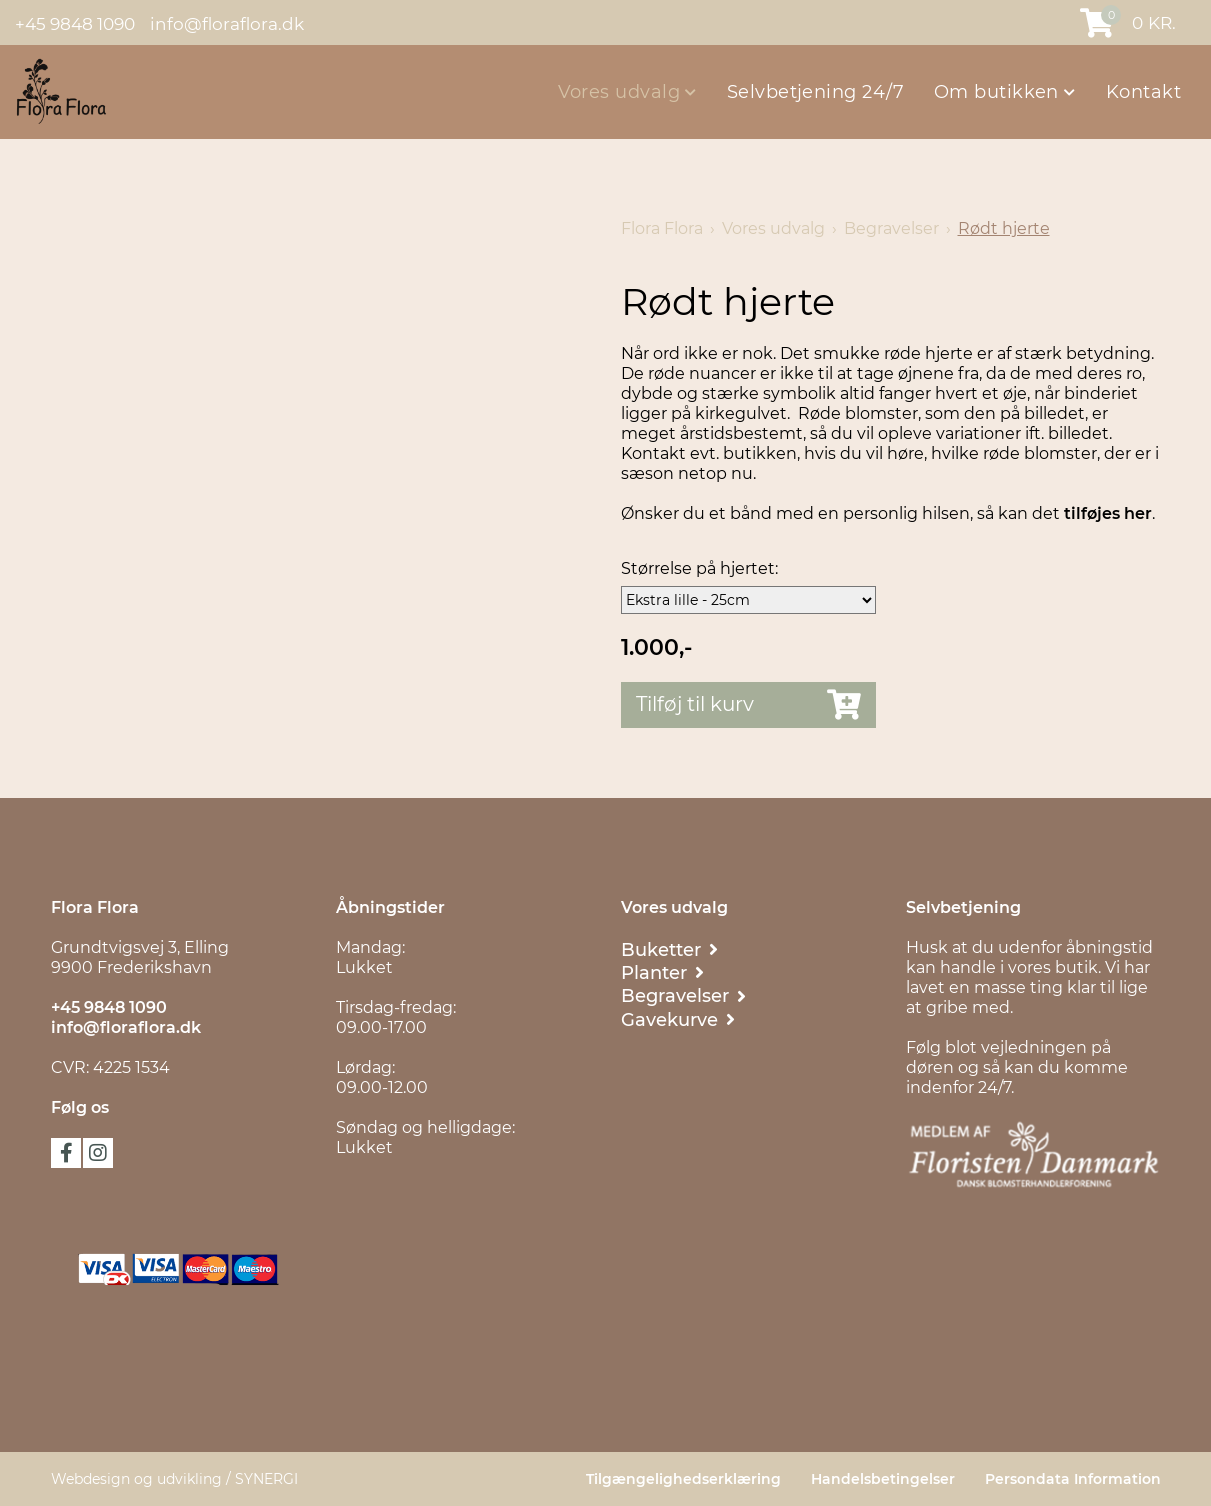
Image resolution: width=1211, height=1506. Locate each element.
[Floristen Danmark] (1033, 1154)
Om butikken (999, 92)
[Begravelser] (683, 995)
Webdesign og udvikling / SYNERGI (174, 1479)
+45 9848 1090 (75, 23)
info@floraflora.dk (227, 23)
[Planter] (662, 972)
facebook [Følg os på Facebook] (66, 1153)
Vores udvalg (622, 92)
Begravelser (891, 228)
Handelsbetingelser (883, 1479)
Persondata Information (1073, 1479)
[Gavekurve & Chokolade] (678, 1019)
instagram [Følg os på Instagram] (98, 1153)
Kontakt (1143, 92)
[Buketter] (669, 949)
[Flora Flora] (61, 91)
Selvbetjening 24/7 (815, 92)
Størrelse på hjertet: (699, 568)
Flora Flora (662, 228)
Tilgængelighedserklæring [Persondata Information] (683, 1479)
